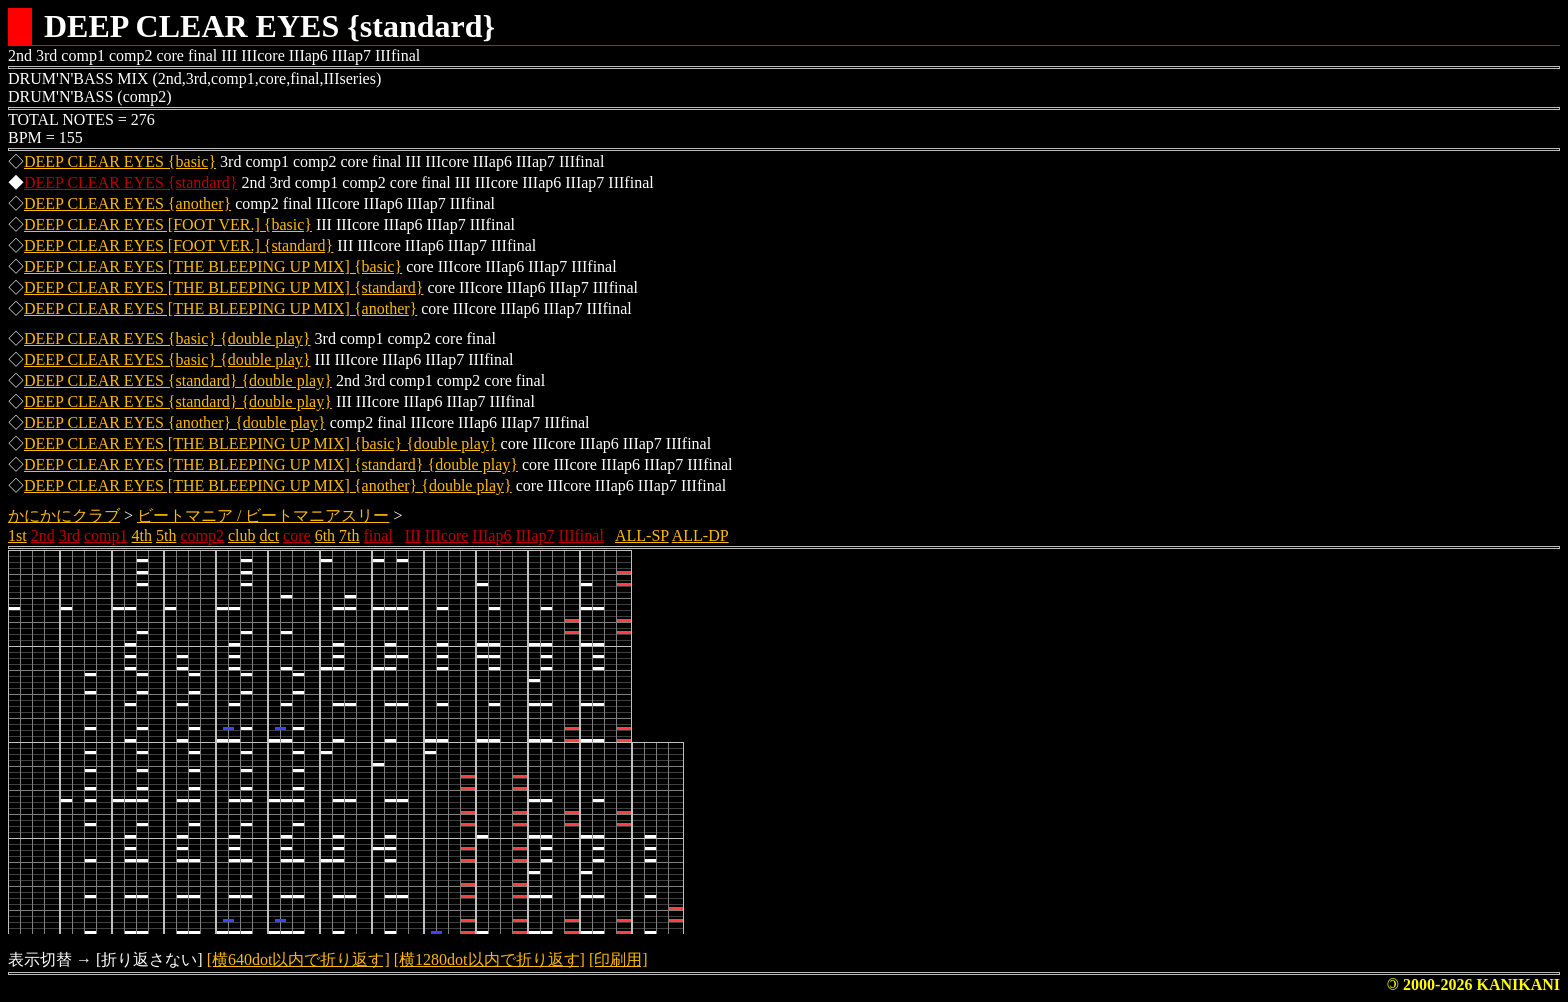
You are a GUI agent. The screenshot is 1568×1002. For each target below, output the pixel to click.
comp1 (106, 535)
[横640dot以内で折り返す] (298, 959)
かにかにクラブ (64, 515)
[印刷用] (618, 959)
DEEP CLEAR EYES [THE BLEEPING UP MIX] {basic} (213, 266)
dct (270, 535)
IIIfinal (581, 535)
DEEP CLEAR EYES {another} (127, 203)
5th (166, 535)
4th (142, 535)
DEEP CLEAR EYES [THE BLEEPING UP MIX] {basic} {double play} (260, 443)
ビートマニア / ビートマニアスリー (263, 515)
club (242, 535)
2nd (43, 535)
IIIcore (447, 535)
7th (349, 535)
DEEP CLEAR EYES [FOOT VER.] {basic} (168, 224)
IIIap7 (534, 535)
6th (325, 535)
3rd (69, 535)
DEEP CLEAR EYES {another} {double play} (175, 422)
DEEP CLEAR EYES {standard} (130, 182)
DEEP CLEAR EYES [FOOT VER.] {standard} (178, 245)
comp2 (202, 535)
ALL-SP (642, 535)
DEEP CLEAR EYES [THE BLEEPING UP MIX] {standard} (223, 287)
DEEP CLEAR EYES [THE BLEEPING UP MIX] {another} (220, 308)
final (378, 535)
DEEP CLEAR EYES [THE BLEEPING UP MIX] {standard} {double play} (271, 464)
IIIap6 (491, 535)
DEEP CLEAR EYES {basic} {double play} (167, 338)
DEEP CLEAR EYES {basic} (120, 161)
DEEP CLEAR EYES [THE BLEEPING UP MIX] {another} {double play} (268, 485)
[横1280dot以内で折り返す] (489, 959)
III (413, 535)
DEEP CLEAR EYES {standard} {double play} (178, 380)
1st (17, 535)
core (297, 535)
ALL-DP (700, 535)
